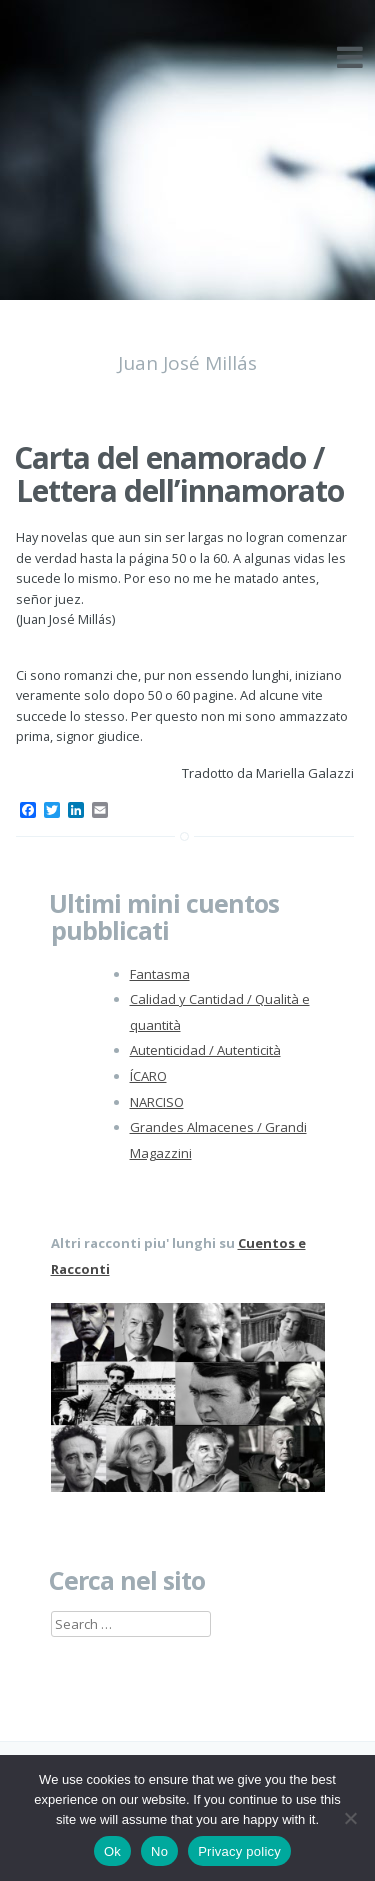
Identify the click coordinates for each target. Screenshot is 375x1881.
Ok (112, 1851)
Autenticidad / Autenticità (205, 1050)
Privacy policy (239, 1851)
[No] (350, 1818)
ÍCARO (148, 1076)
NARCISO (157, 1102)
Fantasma (160, 974)
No (159, 1851)
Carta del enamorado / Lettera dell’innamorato (179, 474)
